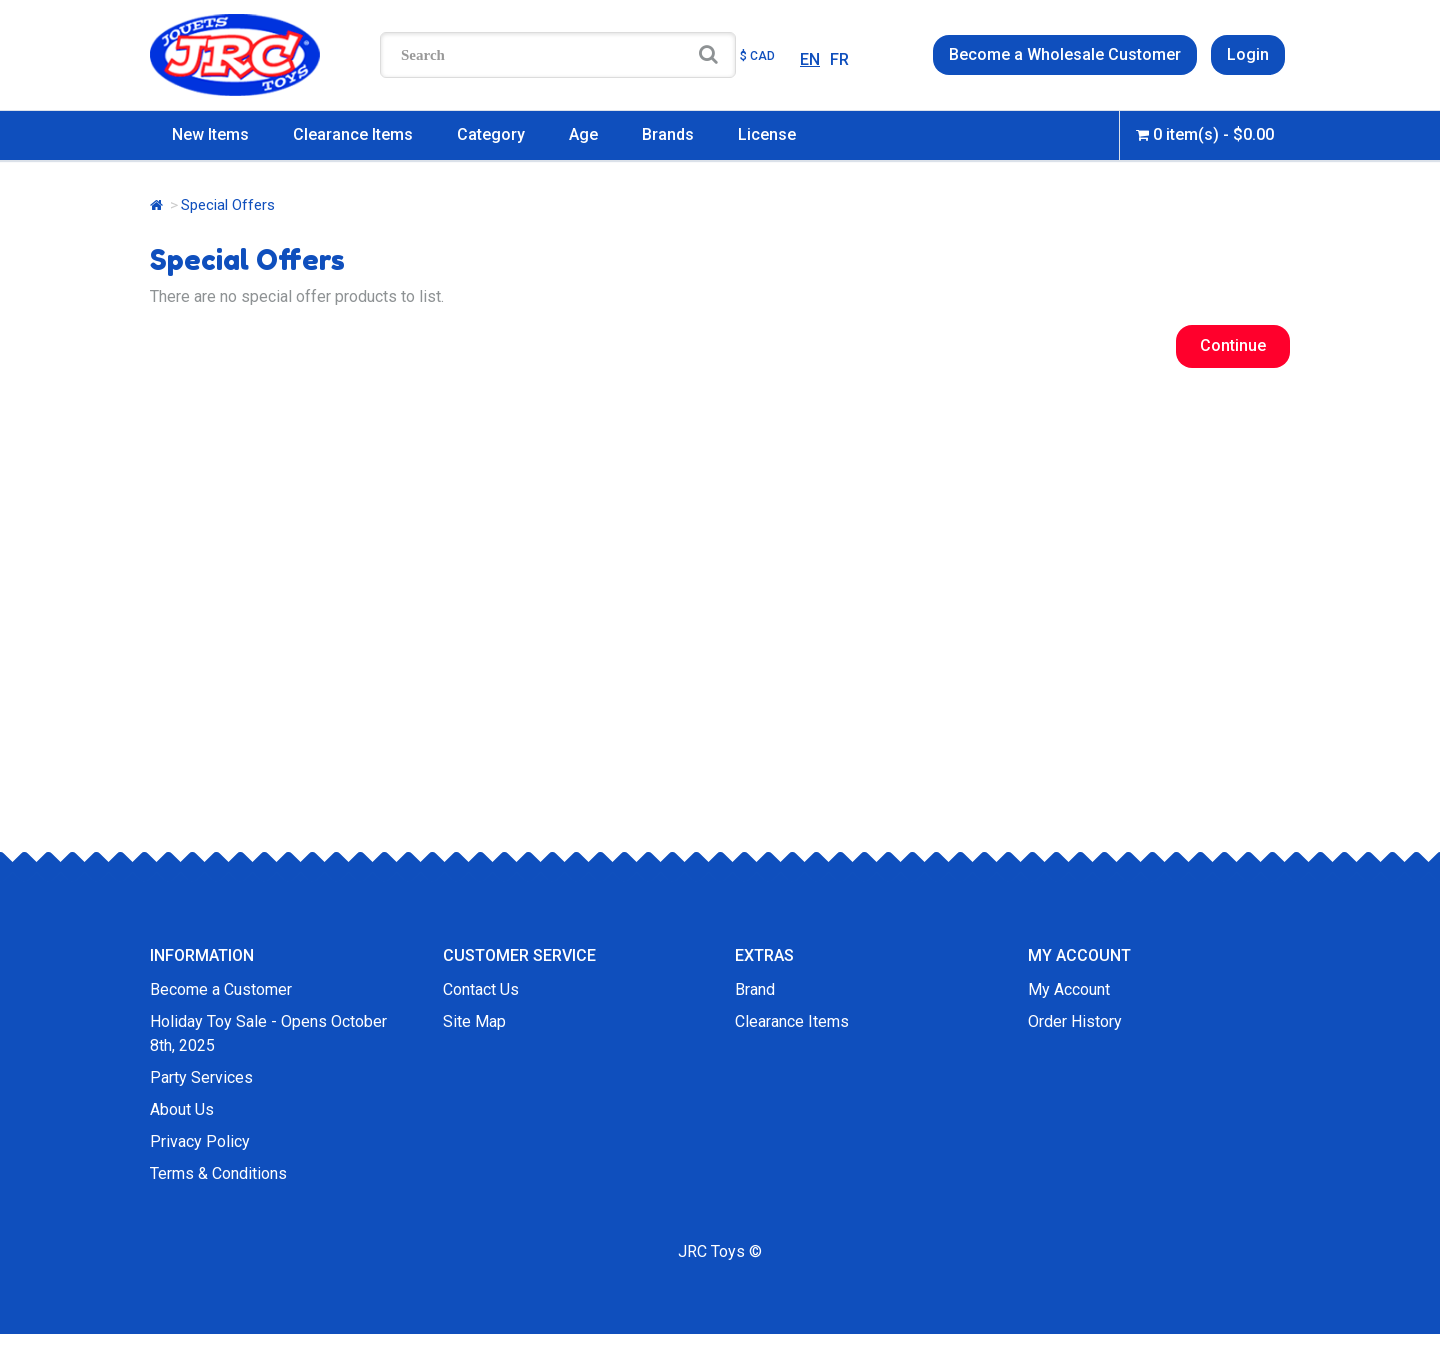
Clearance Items (353, 134)
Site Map (474, 1021)
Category (491, 134)
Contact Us (481, 989)
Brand (755, 989)
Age (583, 134)
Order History (1075, 1021)
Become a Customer (221, 989)
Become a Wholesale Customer (1065, 54)
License (767, 134)
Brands (668, 134)
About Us (182, 1109)
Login (1248, 54)
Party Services (201, 1077)
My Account (1069, 989)
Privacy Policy (200, 1141)
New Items (210, 134)
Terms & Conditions (218, 1173)
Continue (1233, 345)
